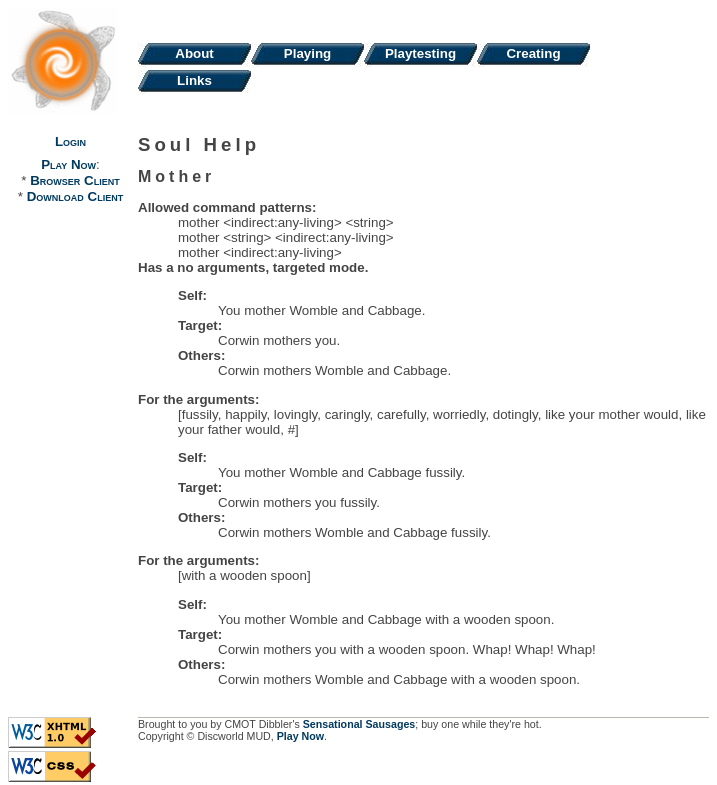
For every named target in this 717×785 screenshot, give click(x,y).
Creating (533, 53)
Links (194, 80)
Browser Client (74, 180)
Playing (307, 53)
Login (70, 141)
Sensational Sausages (359, 724)
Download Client (75, 196)
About (194, 53)
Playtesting (420, 53)
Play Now (68, 164)
